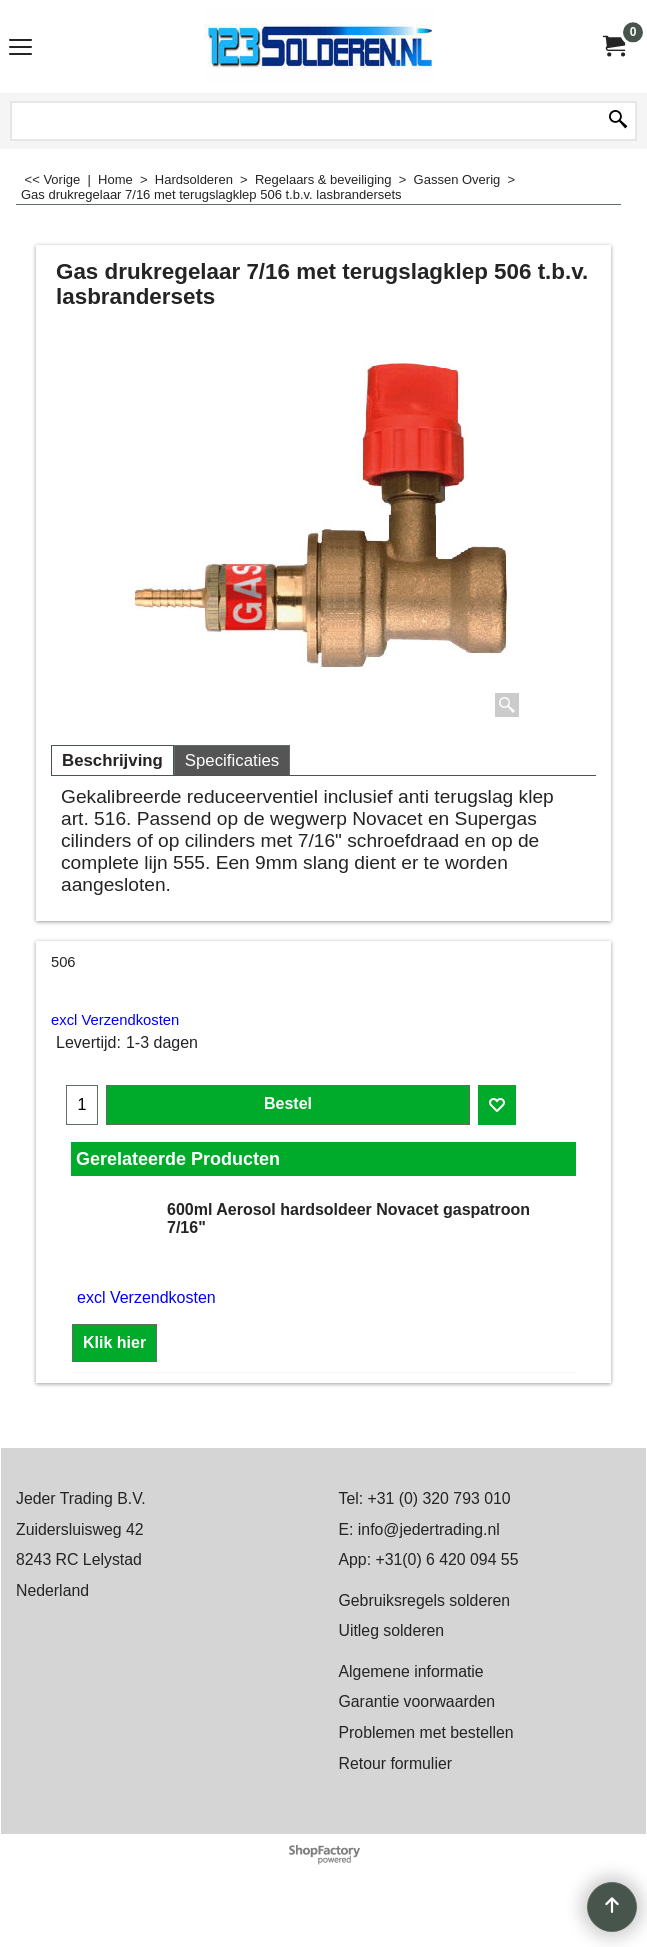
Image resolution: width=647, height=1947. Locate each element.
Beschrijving (112, 760)
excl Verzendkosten (115, 1020)
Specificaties (232, 760)
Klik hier (114, 1342)
